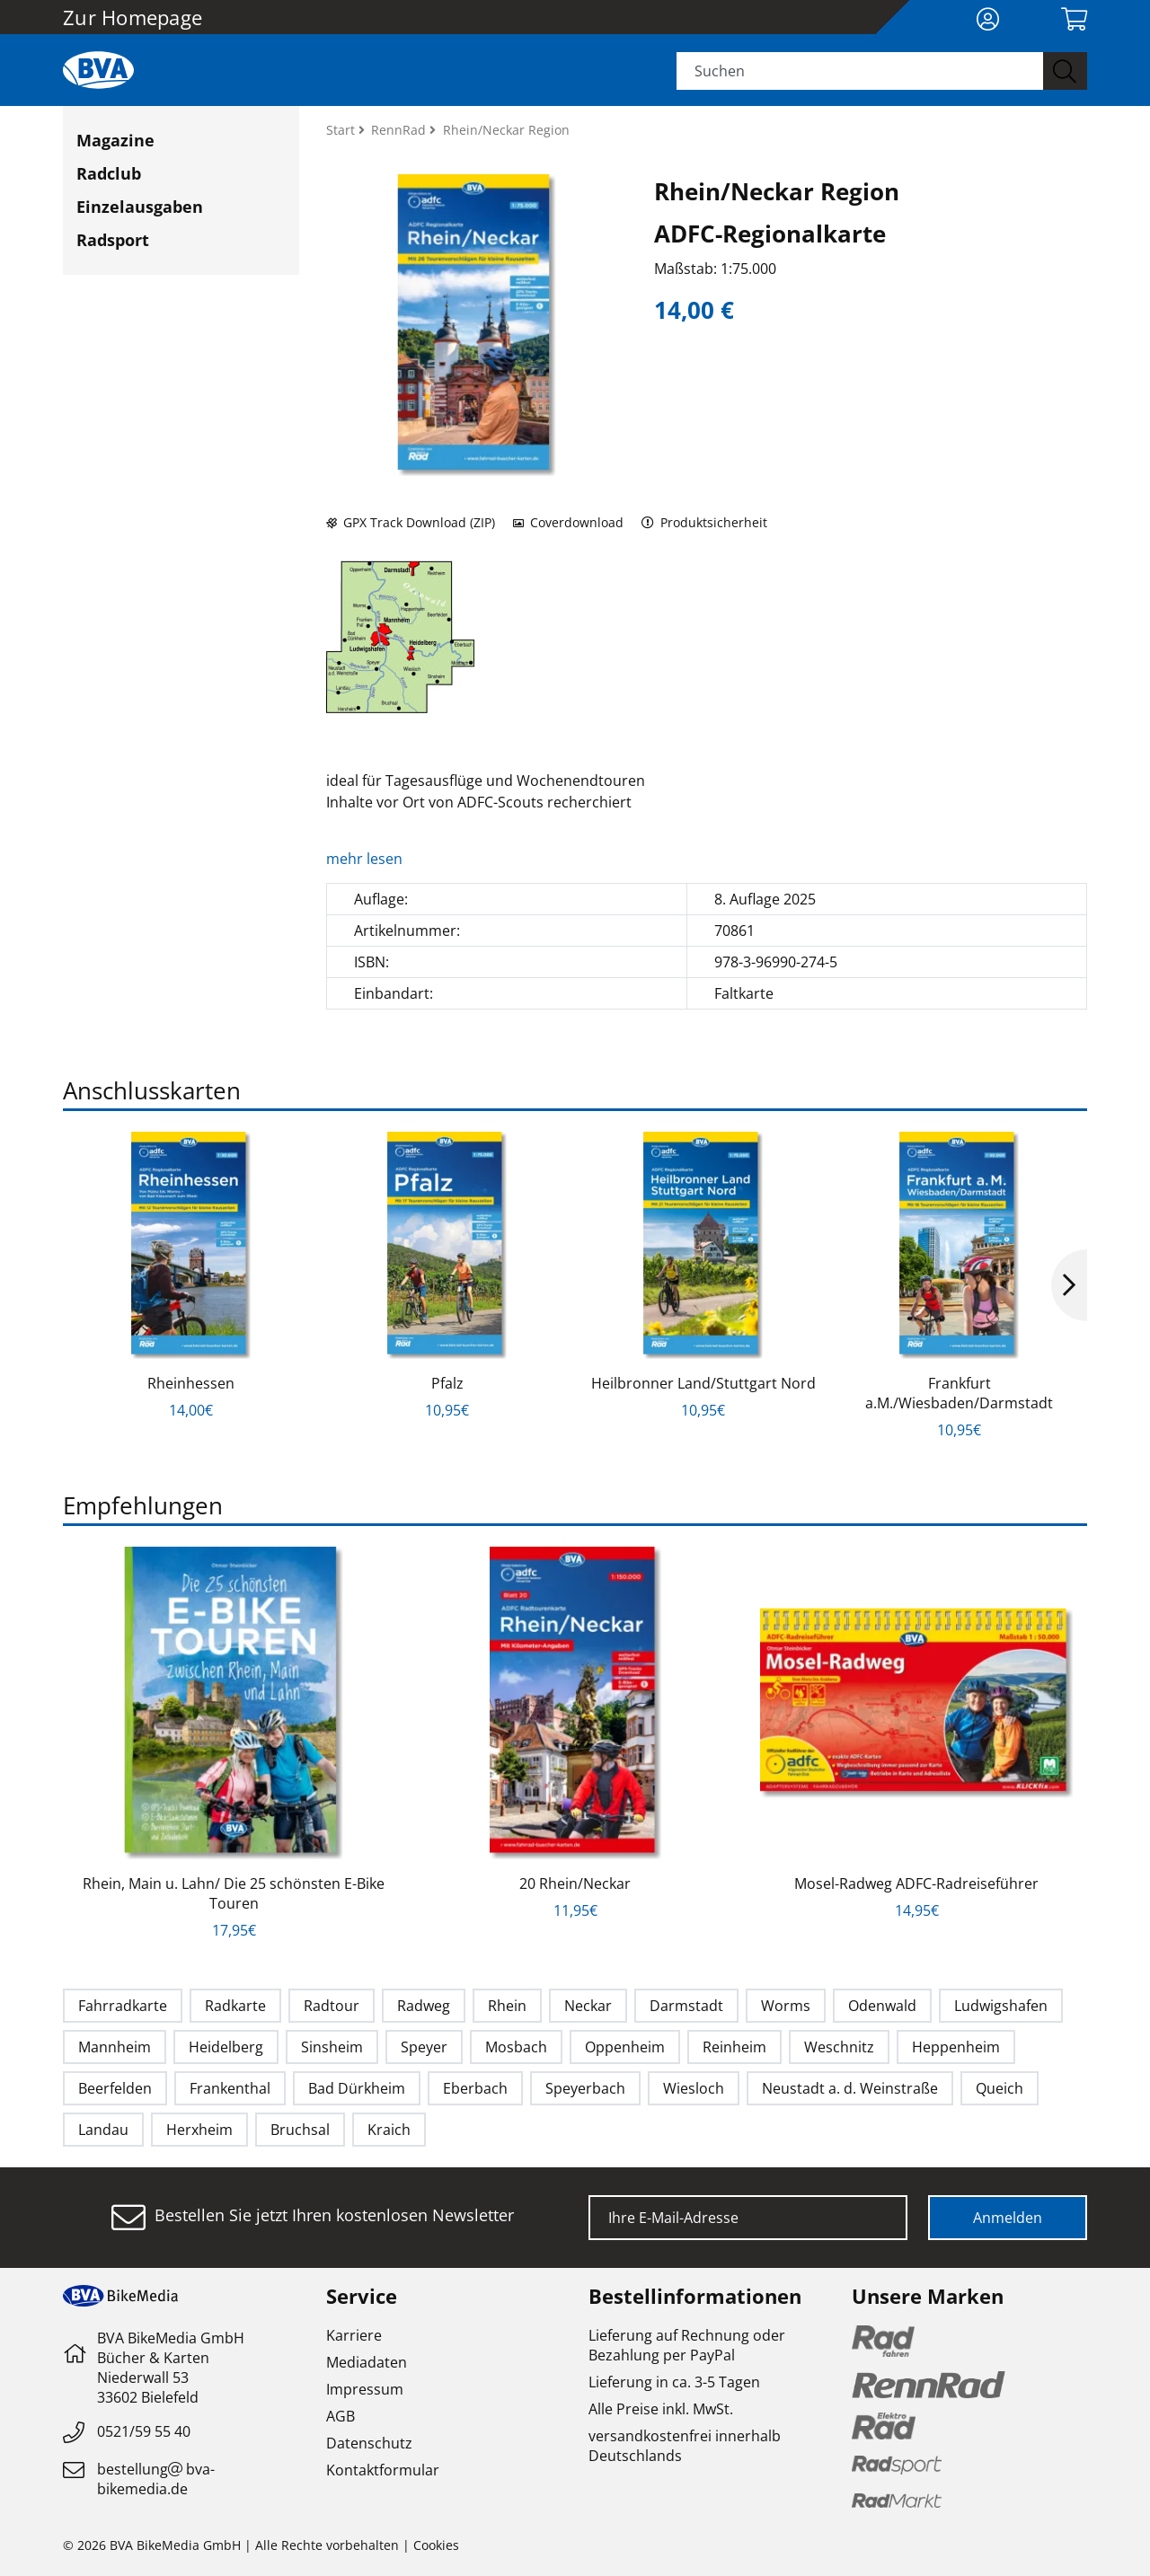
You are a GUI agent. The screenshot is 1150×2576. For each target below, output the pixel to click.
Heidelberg (226, 2047)
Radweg (423, 2006)
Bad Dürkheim (356, 2088)
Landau (103, 2129)
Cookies (436, 2545)
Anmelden (1007, 2218)
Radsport (112, 240)
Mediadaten (366, 2362)
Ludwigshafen (1001, 2006)
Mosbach (516, 2047)
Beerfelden (115, 2088)
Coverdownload (568, 522)
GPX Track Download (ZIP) (410, 522)
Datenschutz (369, 2443)
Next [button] (1069, 1285)
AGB (340, 2416)
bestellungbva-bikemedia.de (156, 2479)
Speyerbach (585, 2088)
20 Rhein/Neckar (575, 1883)
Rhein (507, 2006)
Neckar (588, 2006)
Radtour (331, 2006)
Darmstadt (686, 2006)
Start (342, 129)
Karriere (354, 2335)
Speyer (424, 2047)
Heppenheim (956, 2047)
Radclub (108, 173)
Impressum (364, 2389)
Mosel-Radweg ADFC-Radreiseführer (916, 1883)
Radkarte (235, 2006)
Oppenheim (625, 2047)
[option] (191, 1276)
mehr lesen (366, 859)
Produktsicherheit (704, 522)
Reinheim (734, 2047)
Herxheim (199, 2129)
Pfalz (447, 1383)
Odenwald (882, 2006)
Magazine (115, 140)
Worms (785, 2006)
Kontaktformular (382, 2470)
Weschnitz (839, 2047)
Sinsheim (332, 2047)
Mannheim (114, 2047)
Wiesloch (693, 2088)
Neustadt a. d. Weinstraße (850, 2088)
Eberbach (475, 2088)
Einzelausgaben (139, 206)
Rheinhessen (190, 1383)
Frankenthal (230, 2088)
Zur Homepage (132, 17)
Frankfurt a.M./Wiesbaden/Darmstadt (959, 1393)
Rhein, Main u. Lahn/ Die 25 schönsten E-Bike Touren (234, 1893)
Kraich (389, 2129)
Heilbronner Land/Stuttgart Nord (703, 1383)
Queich (999, 2088)
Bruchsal (300, 2129)
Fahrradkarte (122, 2006)
